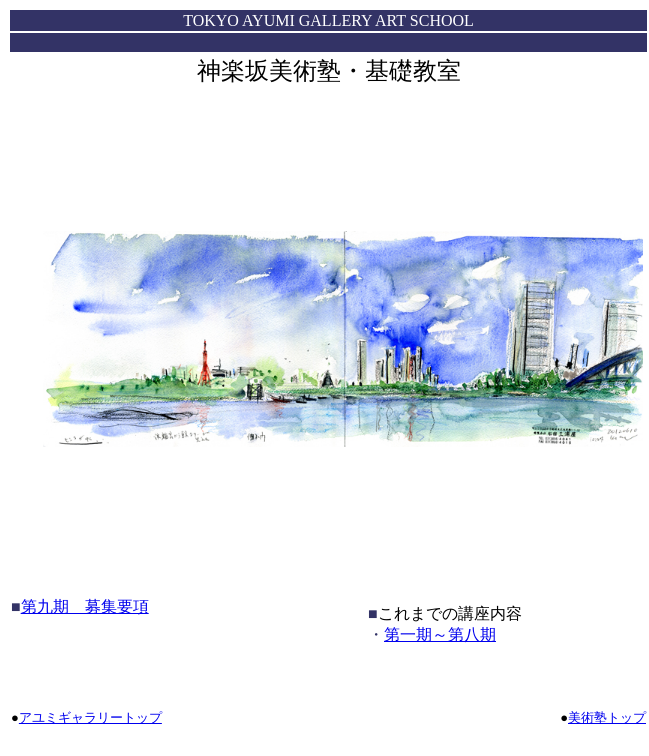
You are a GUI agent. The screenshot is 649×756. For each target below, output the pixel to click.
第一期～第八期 (440, 634)
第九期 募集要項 (85, 606)
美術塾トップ (607, 717)
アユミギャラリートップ (90, 717)
